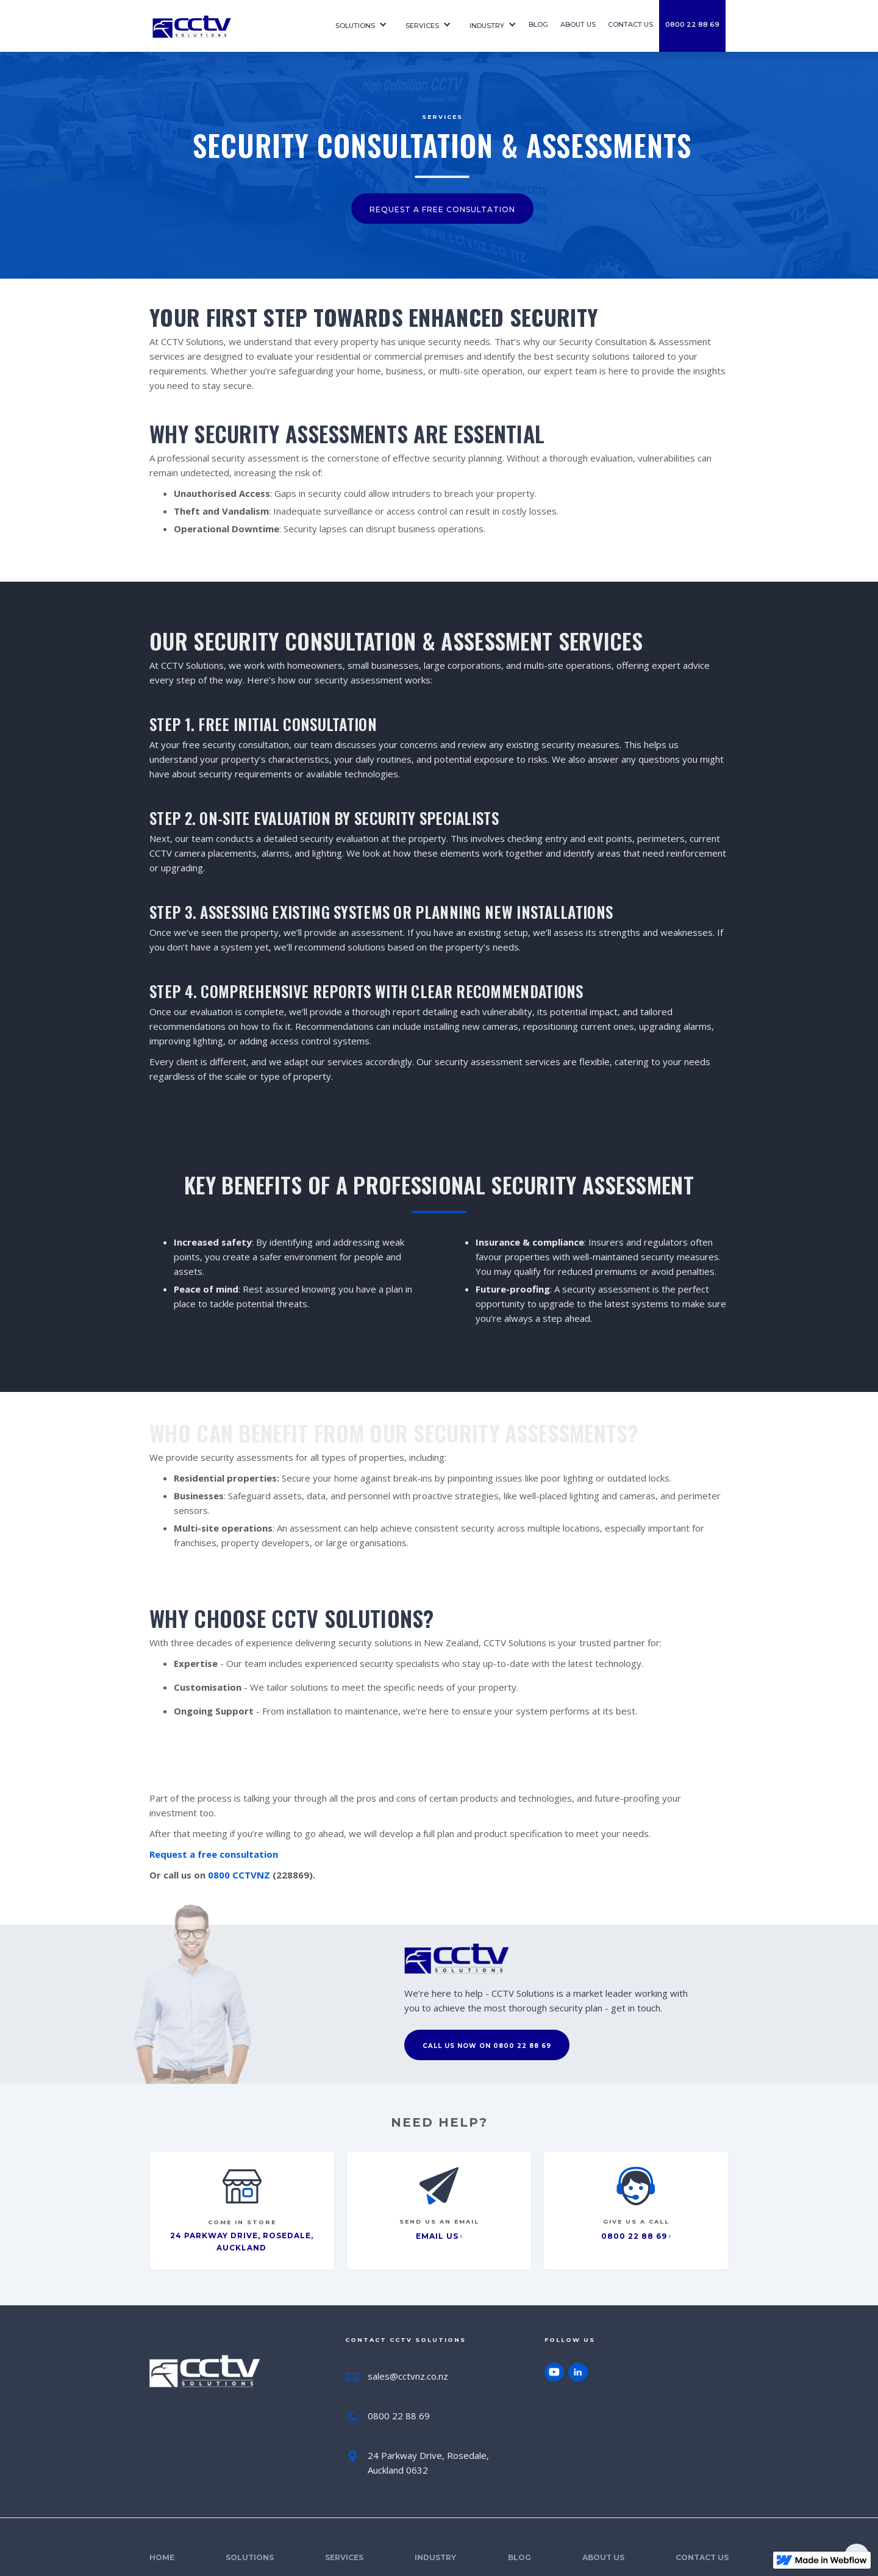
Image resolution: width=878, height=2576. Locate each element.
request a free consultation (442, 209)
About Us (603, 2557)
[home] (231, 26)
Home (161, 2557)
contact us (630, 24)
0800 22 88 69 (692, 24)
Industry (486, 25)
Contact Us (702, 2557)
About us (578, 24)
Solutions (355, 25)
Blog (538, 24)
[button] (358, 26)
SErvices (422, 25)
